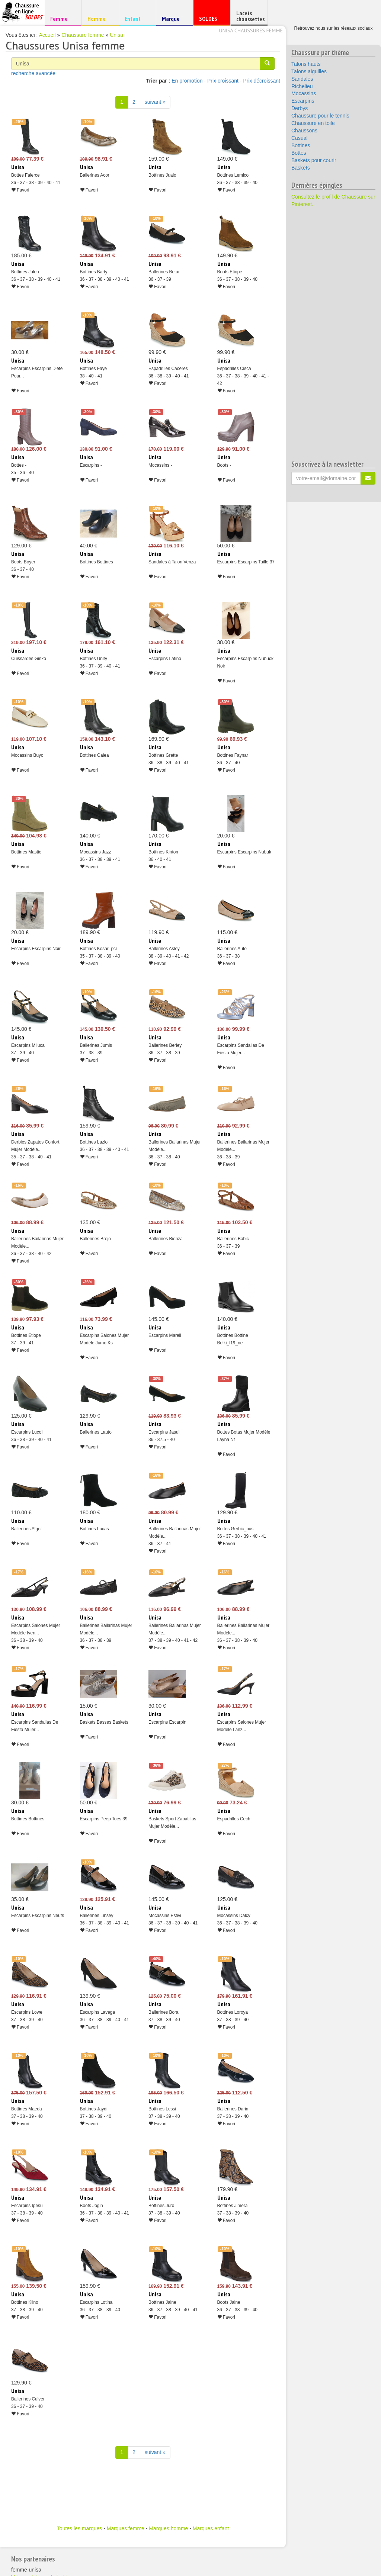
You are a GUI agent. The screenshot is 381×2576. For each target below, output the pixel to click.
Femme (62, 18)
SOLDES (211, 20)
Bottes (298, 153)
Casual (299, 138)
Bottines (300, 145)
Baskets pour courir (313, 160)
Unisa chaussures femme (251, 30)
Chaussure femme (82, 35)
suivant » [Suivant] (155, 102)
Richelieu (302, 86)
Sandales (302, 79)
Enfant (136, 18)
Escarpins (302, 101)
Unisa (116, 35)
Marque (173, 20)
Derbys (299, 108)
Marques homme (168, 2528)
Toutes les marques (79, 2528)
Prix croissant (222, 81)
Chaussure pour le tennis (320, 116)
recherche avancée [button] (33, 73)
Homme (99, 18)
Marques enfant (211, 2528)
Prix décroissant (261, 81)
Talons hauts (306, 64)
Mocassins (303, 93)
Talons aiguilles (309, 71)
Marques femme (125, 2528)
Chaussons (304, 131)
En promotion (187, 81)
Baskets (300, 168)
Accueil (47, 35)
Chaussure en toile (313, 123)
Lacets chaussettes (250, 16)
